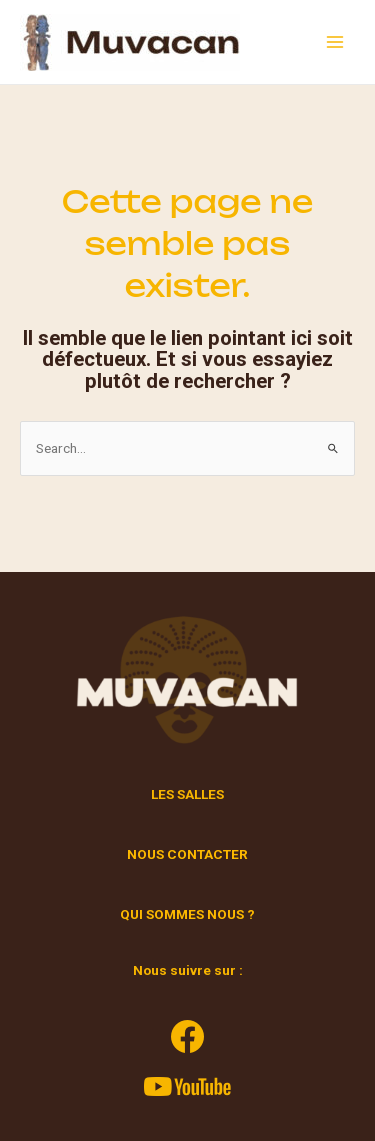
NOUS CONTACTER (187, 854)
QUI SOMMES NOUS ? (187, 914)
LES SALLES (187, 794)
